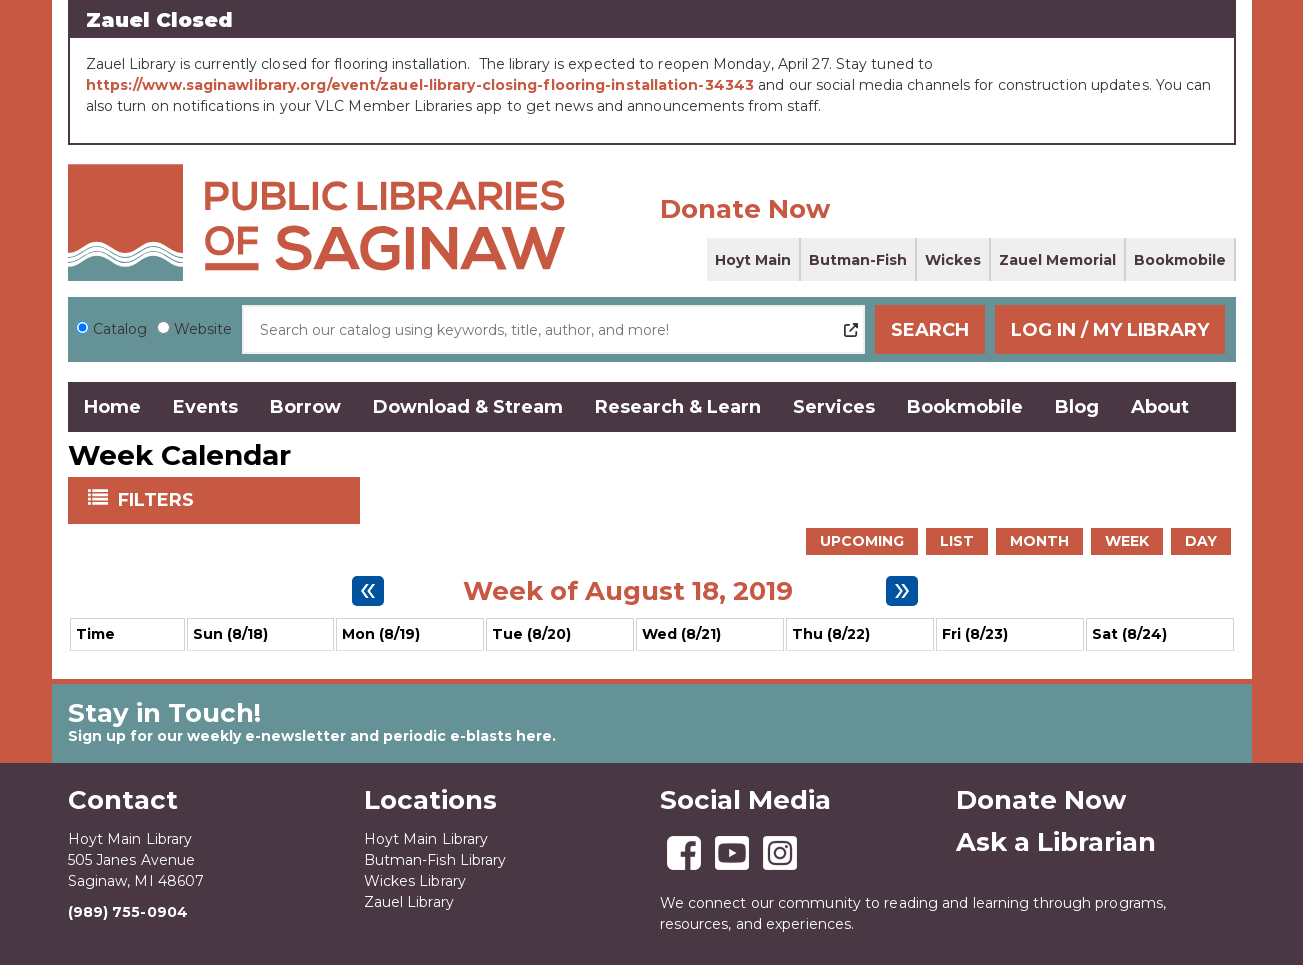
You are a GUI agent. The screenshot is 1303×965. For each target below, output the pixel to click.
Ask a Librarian (1056, 842)
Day (1201, 541)
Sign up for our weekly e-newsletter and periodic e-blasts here (310, 736)
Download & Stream (468, 407)
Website (203, 329)
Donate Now (745, 209)
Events (205, 407)
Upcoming (862, 541)
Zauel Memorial (1057, 260)
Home (112, 407)
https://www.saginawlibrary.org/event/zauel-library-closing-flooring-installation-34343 (420, 85)
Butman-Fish (858, 260)
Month (1039, 541)
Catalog (120, 329)
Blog (1077, 407)
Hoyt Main (753, 260)
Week (1127, 541)
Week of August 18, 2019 (628, 591)
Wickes (953, 260)
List (957, 541)
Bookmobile (1180, 260)
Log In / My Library (1113, 330)
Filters (158, 499)
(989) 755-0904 (128, 912)
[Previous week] (368, 591)
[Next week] (902, 591)
